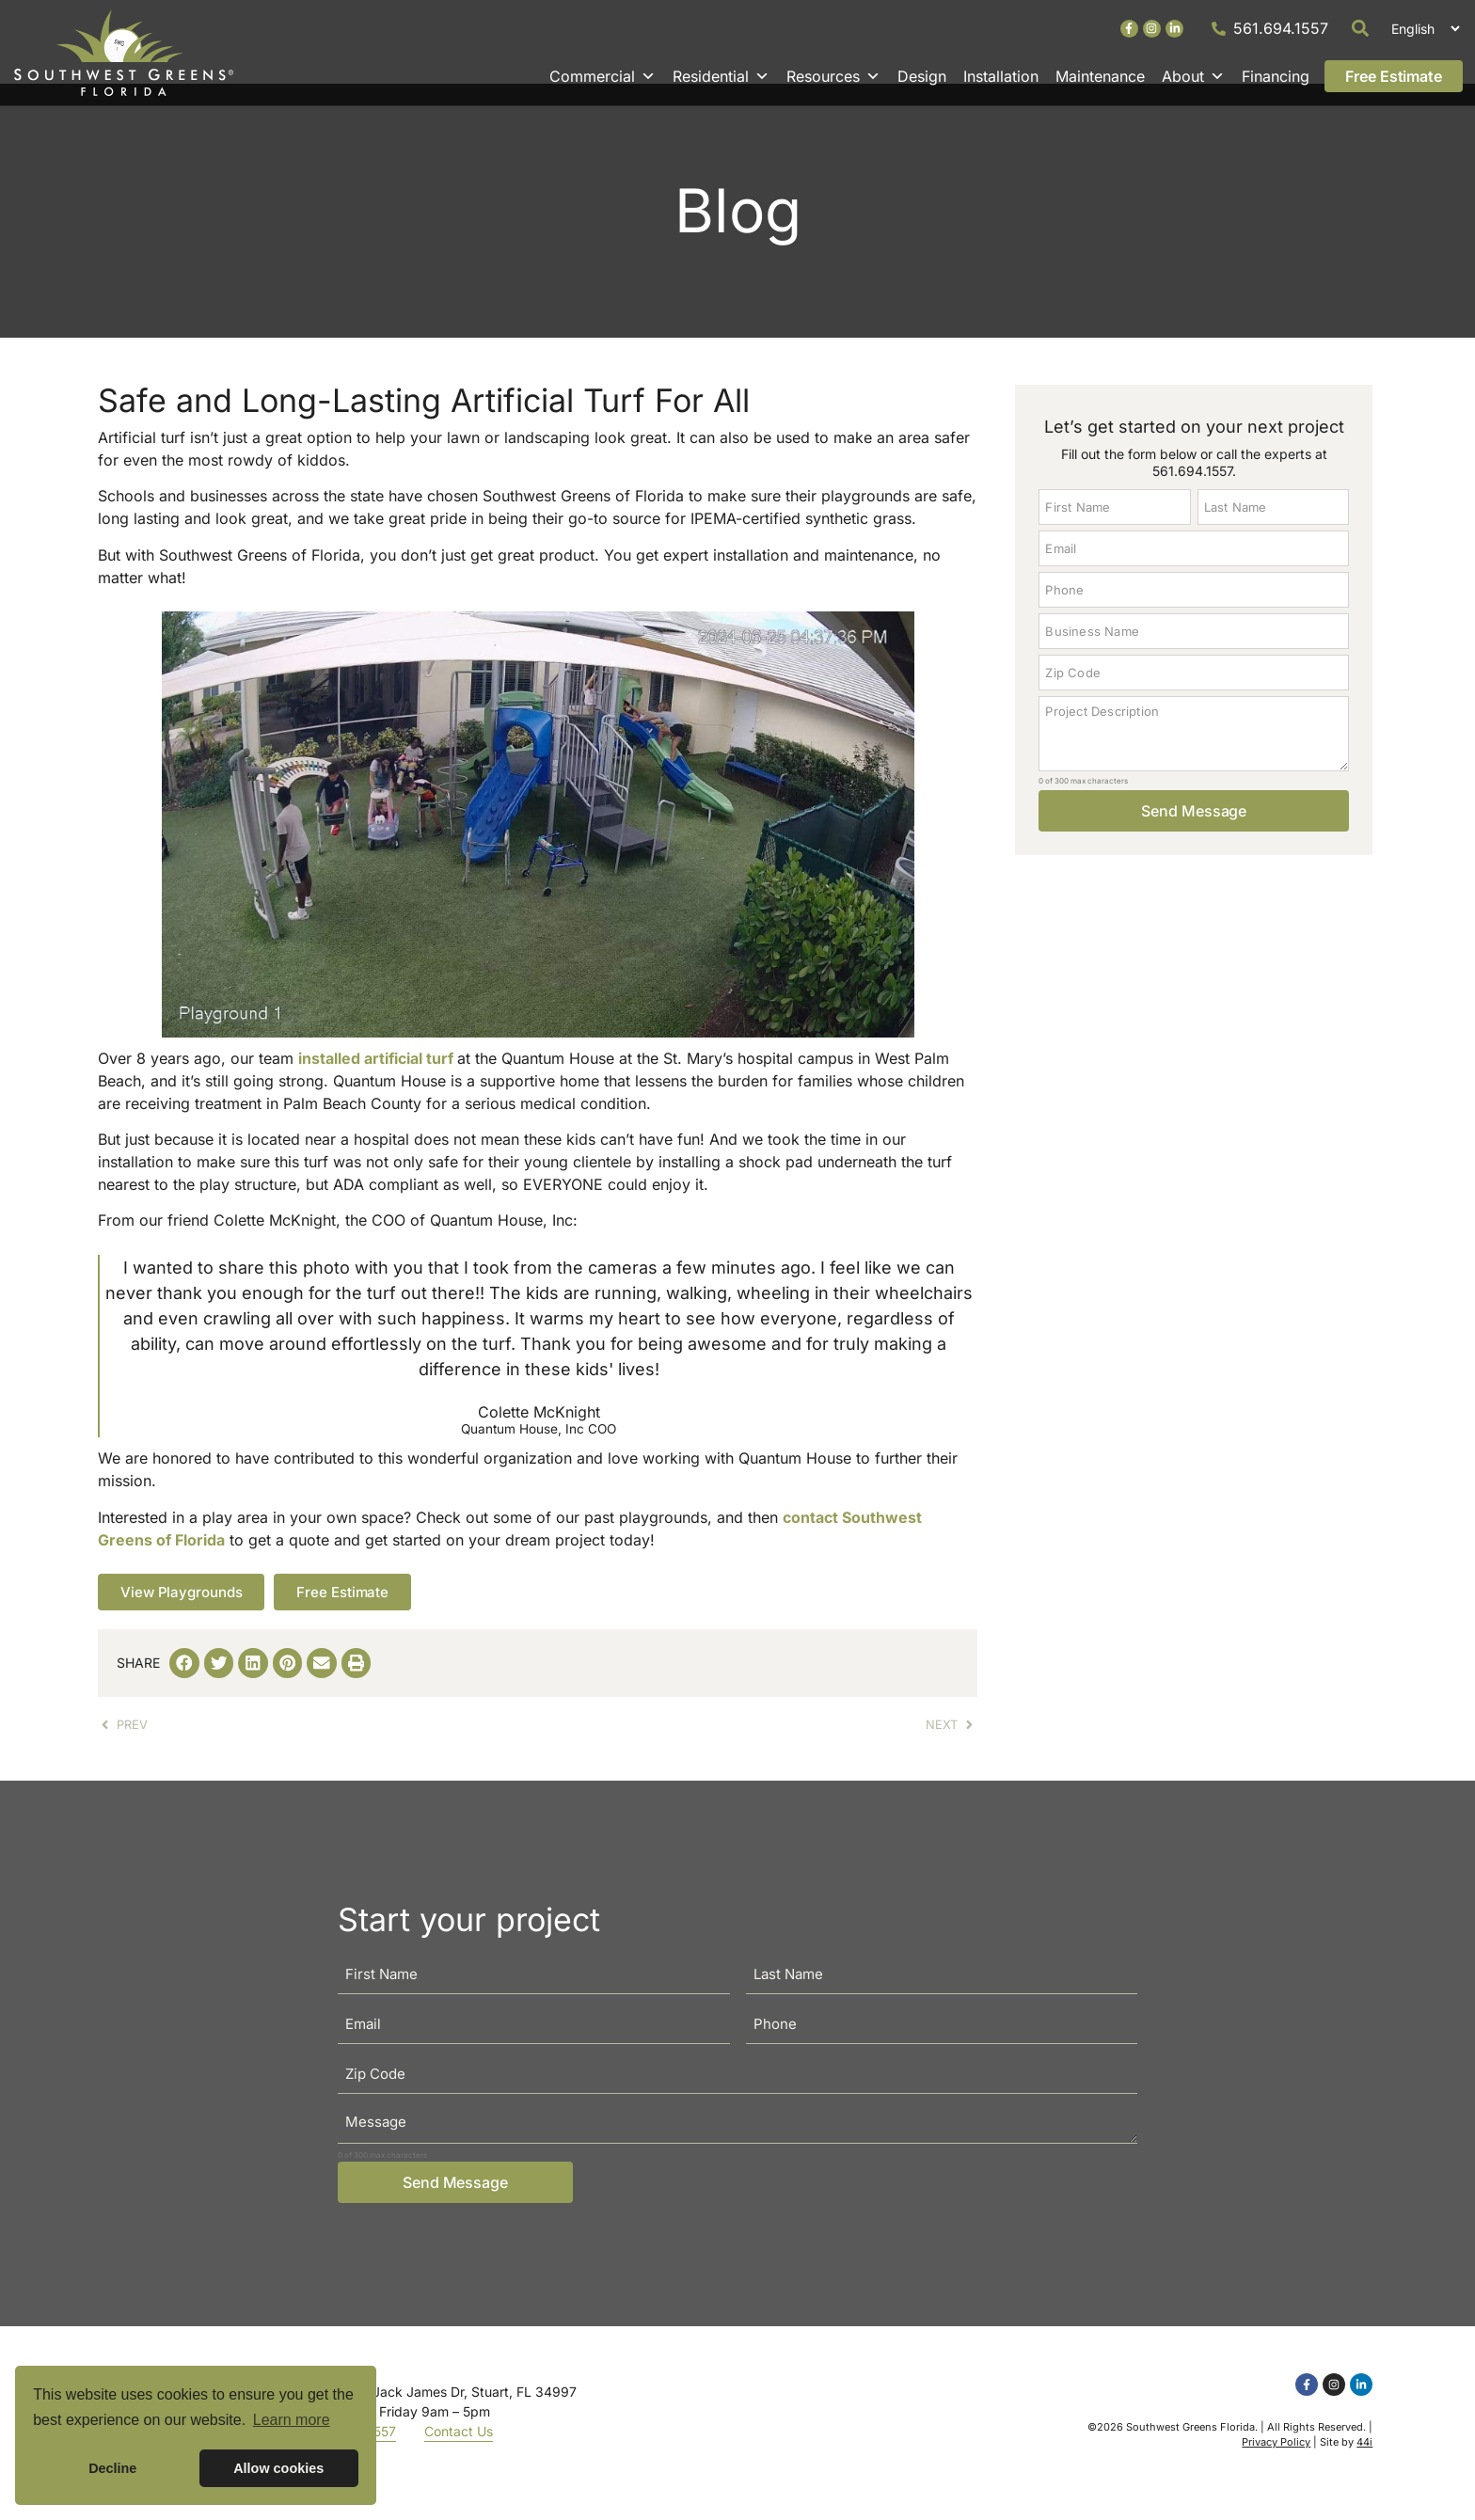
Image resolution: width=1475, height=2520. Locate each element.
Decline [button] (112, 2468)
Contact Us (458, 2454)
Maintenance (1100, 76)
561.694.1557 (1280, 28)
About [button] (1193, 76)
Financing (1275, 76)
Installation (1001, 76)
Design (921, 76)
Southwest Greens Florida (1190, 2449)
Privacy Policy (1276, 2464)
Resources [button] (833, 76)
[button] (1360, 28)
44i (1364, 2464)
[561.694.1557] (1219, 29)
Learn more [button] (291, 2420)
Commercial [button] (602, 76)
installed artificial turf (375, 1079)
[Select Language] (1423, 28)
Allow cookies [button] (278, 2468)
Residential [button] (721, 76)
